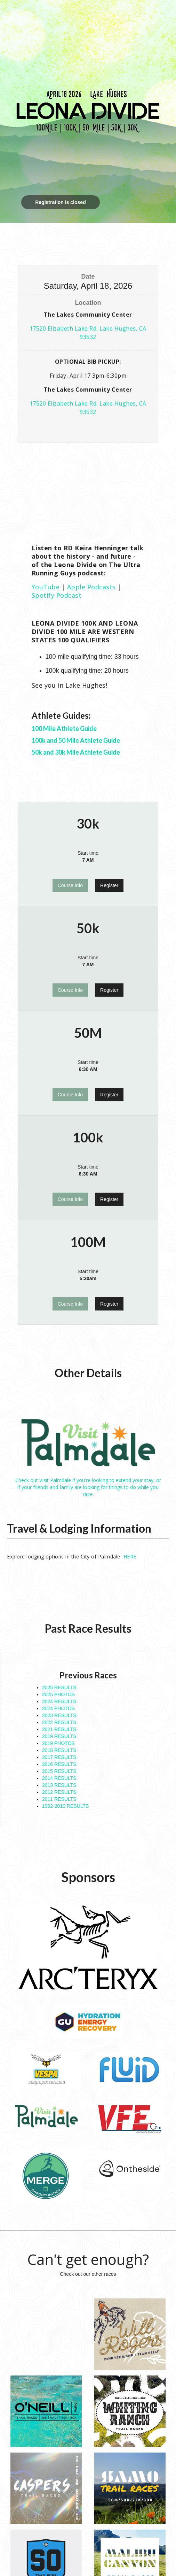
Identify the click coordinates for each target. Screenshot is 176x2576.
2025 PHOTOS (58, 1694)
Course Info (70, 885)
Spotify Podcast (57, 595)
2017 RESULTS (59, 1757)
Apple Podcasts (91, 587)
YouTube (46, 587)
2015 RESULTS (59, 1771)
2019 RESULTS (59, 1736)
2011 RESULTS (59, 1799)
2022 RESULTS (59, 1722)
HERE (129, 1556)
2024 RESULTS (59, 1701)
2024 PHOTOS (58, 1708)
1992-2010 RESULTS (65, 1806)
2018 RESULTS (59, 1750)
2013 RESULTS (59, 1785)
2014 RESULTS (59, 1778)
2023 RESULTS (59, 1715)
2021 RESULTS (59, 1729)
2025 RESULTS (59, 1687)
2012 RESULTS (59, 1792)
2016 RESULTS (59, 1764)
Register (109, 885)
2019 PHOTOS (58, 1743)
